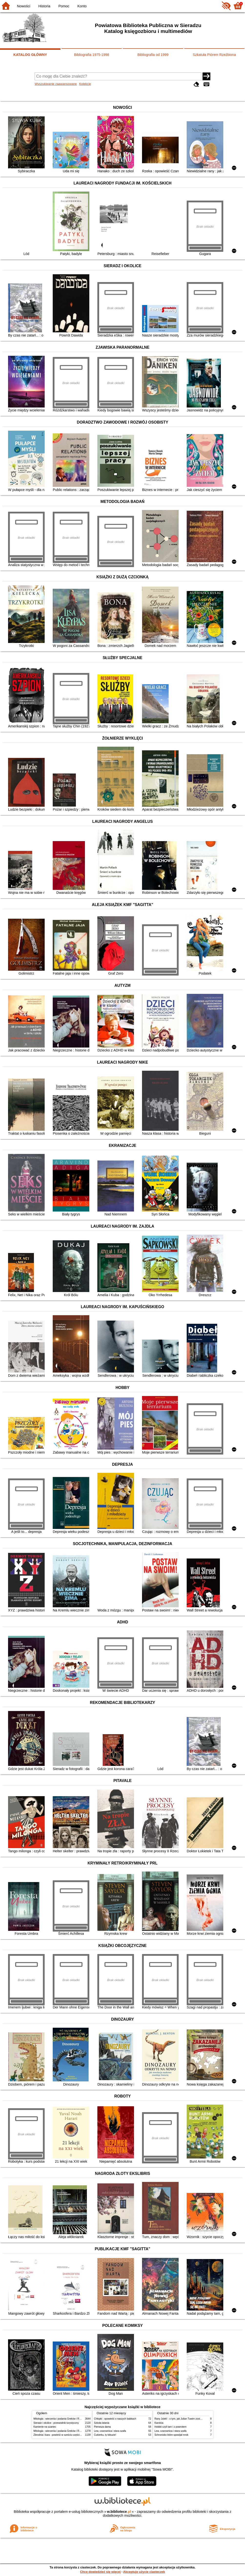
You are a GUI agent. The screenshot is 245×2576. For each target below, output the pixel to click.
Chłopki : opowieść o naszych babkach (115, 2418)
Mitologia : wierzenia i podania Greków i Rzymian (60, 2418)
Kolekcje (85, 84)
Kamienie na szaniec (44, 2426)
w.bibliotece (119, 2512)
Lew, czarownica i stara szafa (110, 2431)
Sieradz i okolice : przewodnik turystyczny (56, 2423)
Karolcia (158, 2423)
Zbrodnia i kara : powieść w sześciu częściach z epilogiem (65, 2434)
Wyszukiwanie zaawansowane (56, 84)
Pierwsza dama (102, 2426)
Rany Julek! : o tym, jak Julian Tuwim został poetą (181, 2418)
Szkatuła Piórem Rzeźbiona (214, 55)
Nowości (23, 6)
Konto (82, 6)
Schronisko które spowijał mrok (171, 2434)
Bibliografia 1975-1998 (91, 55)
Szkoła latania (101, 2423)
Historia (44, 6)
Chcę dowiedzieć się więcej (100, 2572)
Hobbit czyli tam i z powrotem (170, 2426)
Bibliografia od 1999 (152, 55)
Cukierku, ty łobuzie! (105, 2434)
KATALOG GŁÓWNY (30, 55)
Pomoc (63, 6)
